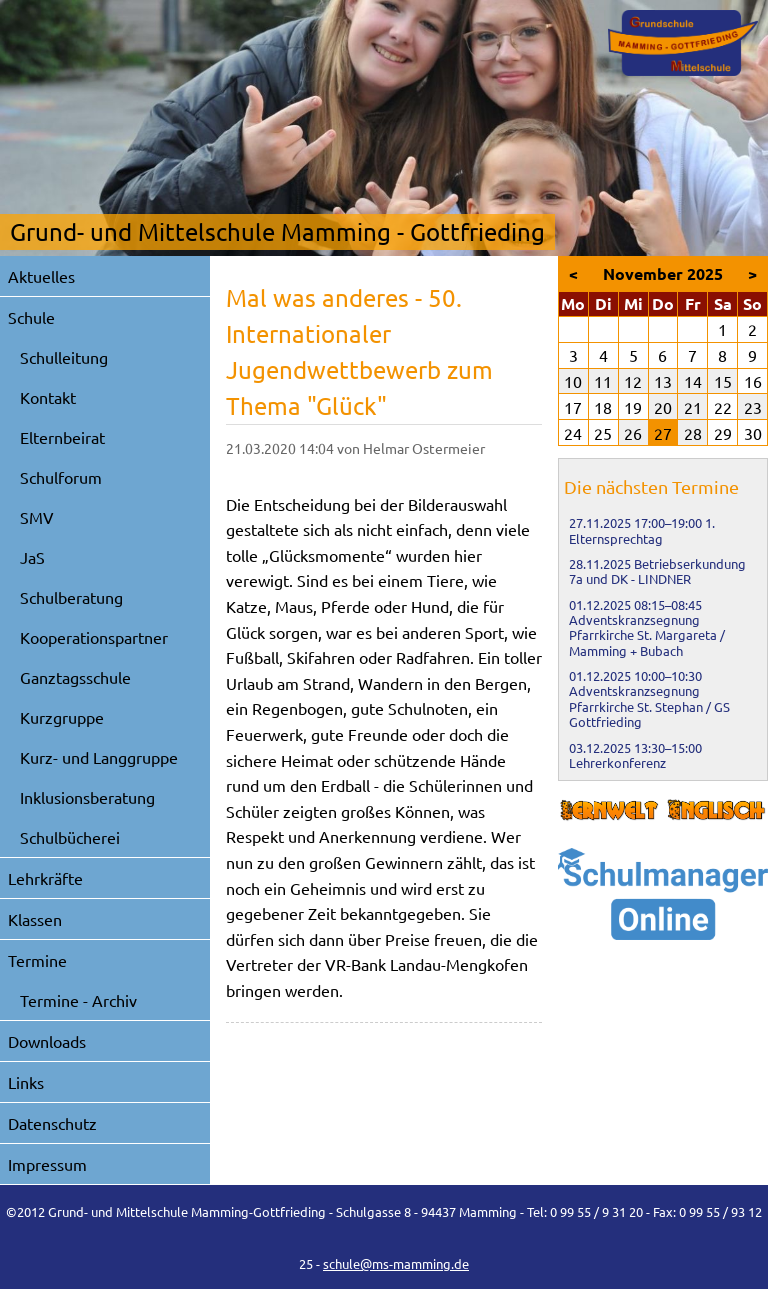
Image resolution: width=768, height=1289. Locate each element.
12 (633, 381)
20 (663, 407)
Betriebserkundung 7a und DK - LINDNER (657, 571)
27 (663, 433)
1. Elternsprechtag (642, 530)
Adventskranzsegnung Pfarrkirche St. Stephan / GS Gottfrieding (649, 706)
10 (573, 381)
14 (693, 381)
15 (723, 381)
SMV (37, 517)
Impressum (47, 1164)
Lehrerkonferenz (617, 762)
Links (26, 1082)
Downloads (47, 1041)
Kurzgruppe (62, 717)
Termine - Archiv (78, 1000)
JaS (32, 557)
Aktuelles (41, 276)
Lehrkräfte (45, 878)
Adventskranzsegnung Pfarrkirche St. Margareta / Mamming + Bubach (647, 635)
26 (633, 433)
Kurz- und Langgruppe (99, 757)
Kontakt (48, 397)
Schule (31, 317)
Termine (37, 960)
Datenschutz (52, 1123)
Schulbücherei (70, 837)
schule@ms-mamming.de (396, 1263)
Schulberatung (71, 597)
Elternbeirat (62, 437)
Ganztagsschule (75, 677)
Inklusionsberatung (87, 797)
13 (663, 381)
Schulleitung (64, 357)
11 (603, 381)
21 (693, 407)
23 (753, 407)
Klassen (35, 919)
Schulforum (61, 477)
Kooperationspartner (94, 637)
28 (693, 433)
